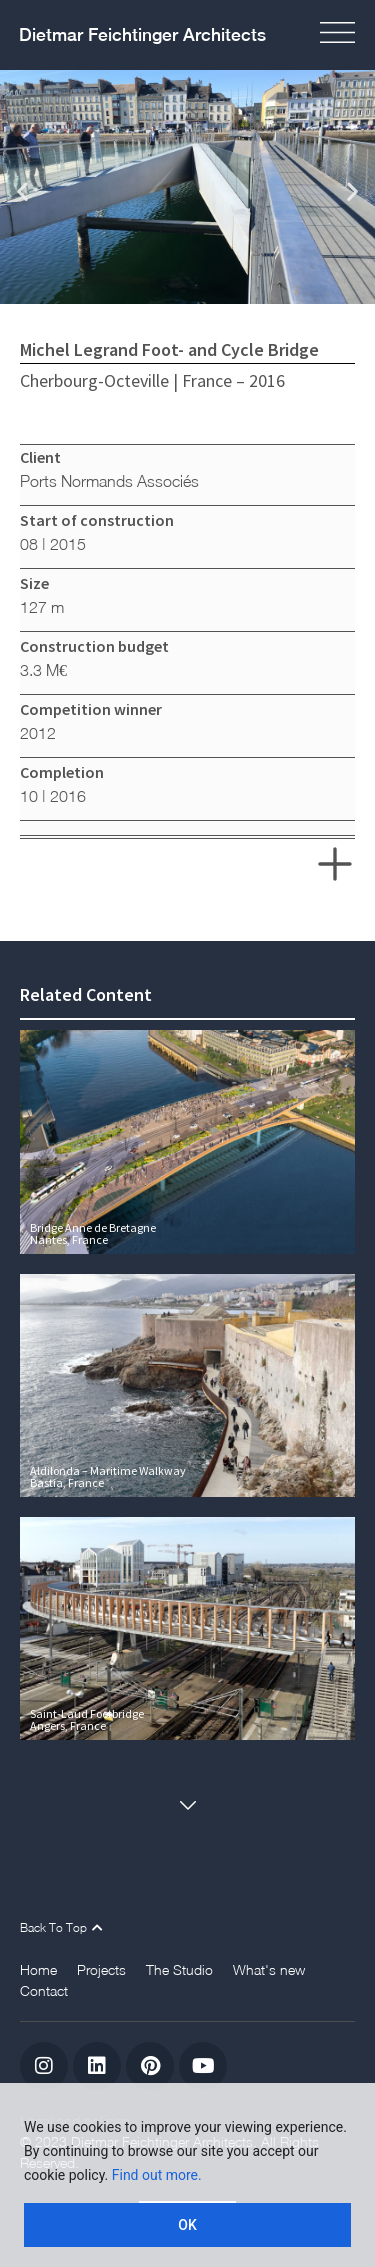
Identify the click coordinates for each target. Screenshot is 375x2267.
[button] (22, 190)
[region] (187, 2175)
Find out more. (157, 2175)
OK (187, 2225)
